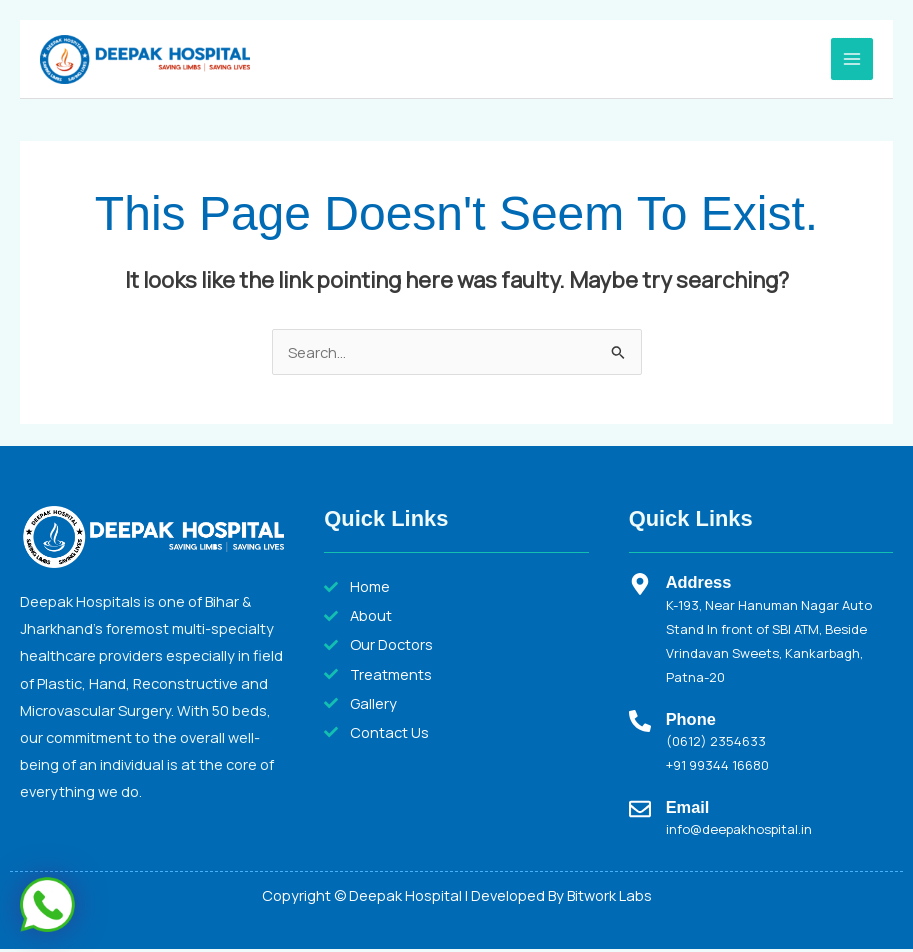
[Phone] (640, 723)
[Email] (640, 811)
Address (699, 585)
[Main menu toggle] (852, 60)
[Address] (640, 587)
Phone (691, 721)
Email (688, 809)
